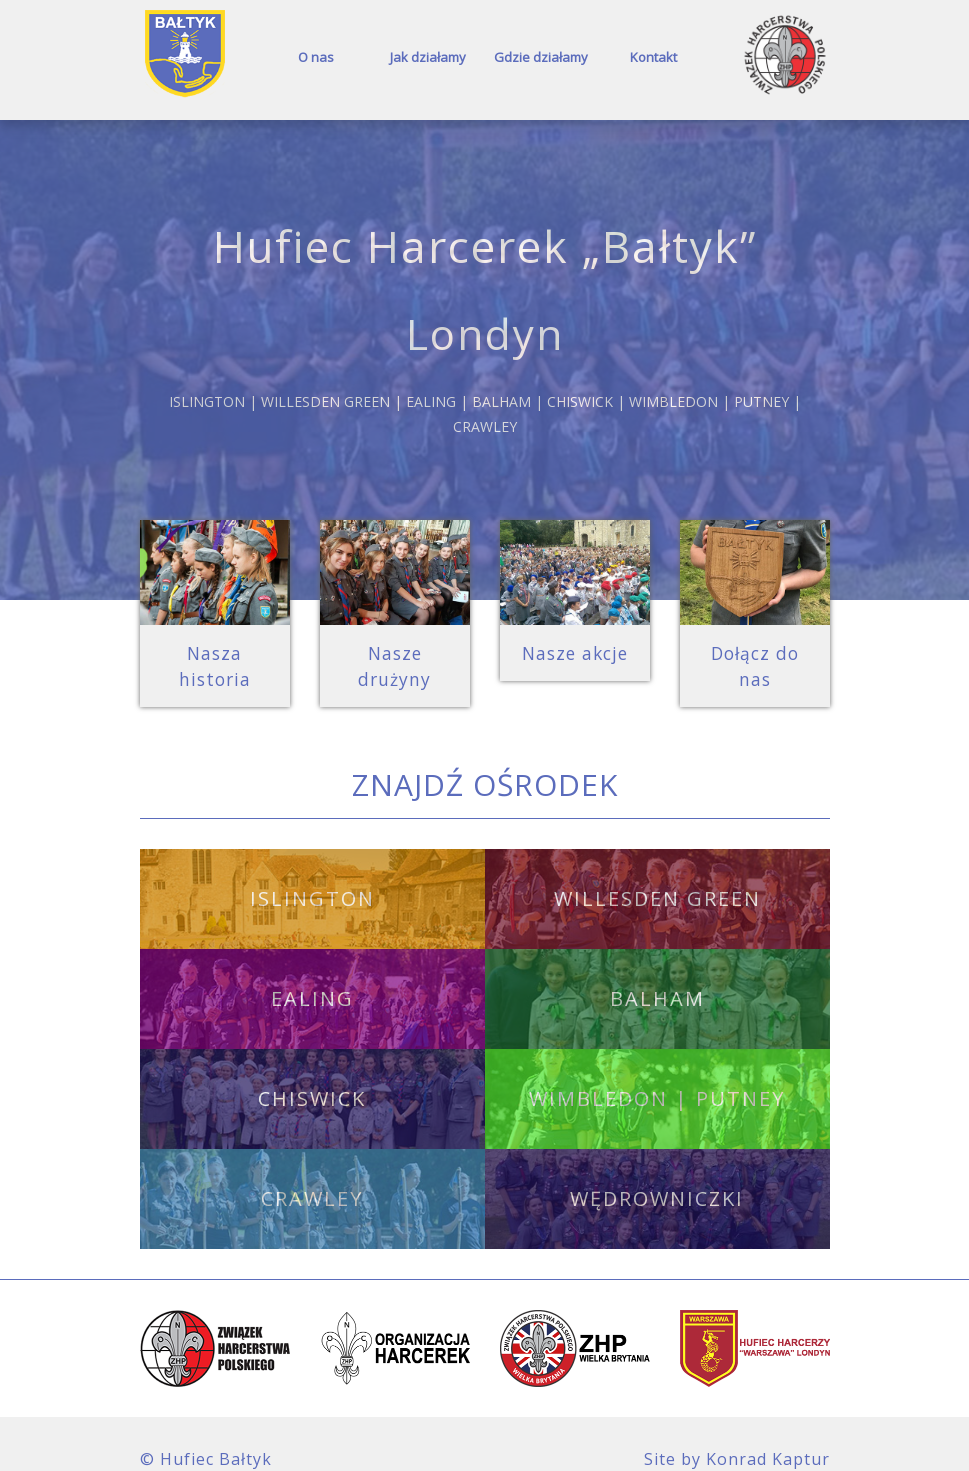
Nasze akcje (575, 651)
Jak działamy (428, 57)
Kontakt (653, 57)
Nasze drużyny (394, 651)
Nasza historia (215, 651)
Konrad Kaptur (768, 1429)
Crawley (312, 1169)
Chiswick (312, 1069)
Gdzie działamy (541, 57)
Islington (312, 869)
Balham (657, 969)
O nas (316, 57)
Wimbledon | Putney (657, 1069)
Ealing (312, 969)
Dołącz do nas (755, 651)
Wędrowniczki (657, 1169)
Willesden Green (657, 869)
